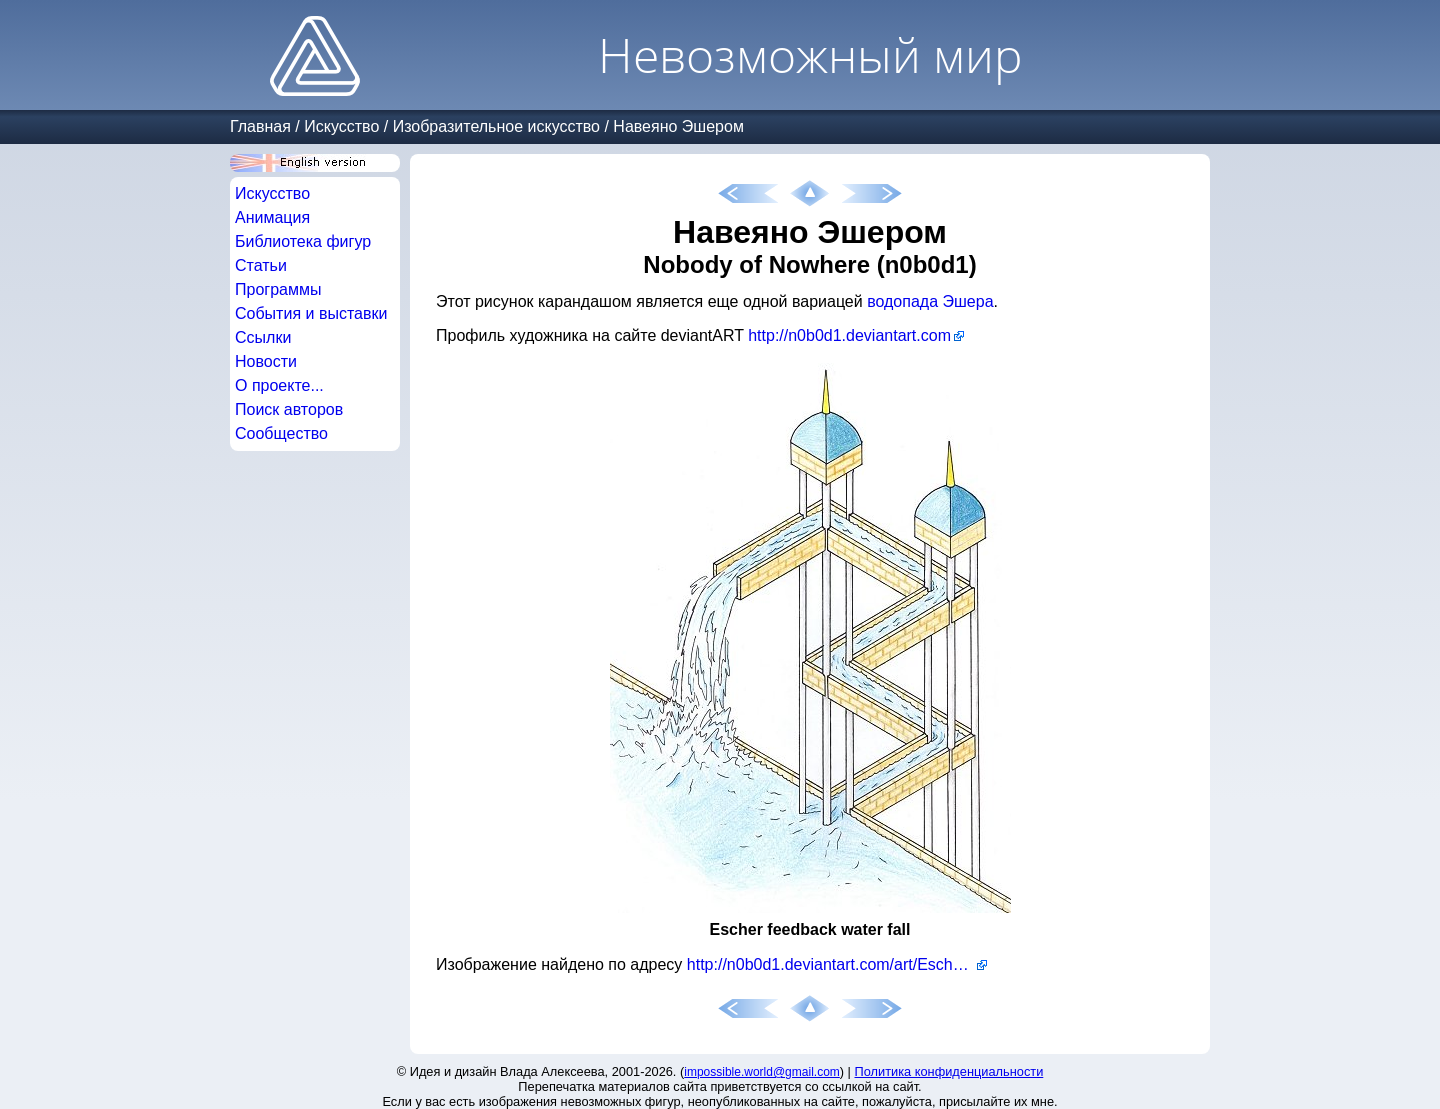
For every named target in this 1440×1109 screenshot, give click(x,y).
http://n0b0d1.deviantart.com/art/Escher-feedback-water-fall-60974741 (837, 964)
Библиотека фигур (303, 241)
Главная (260, 126)
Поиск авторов (289, 409)
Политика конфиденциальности (949, 1071)
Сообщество (281, 433)
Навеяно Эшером (678, 126)
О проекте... (279, 385)
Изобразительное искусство (496, 126)
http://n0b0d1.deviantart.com (849, 335)
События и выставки (311, 313)
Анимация (272, 217)
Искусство (341, 126)
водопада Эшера (930, 301)
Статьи (261, 265)
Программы (278, 289)
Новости (266, 361)
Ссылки (263, 337)
